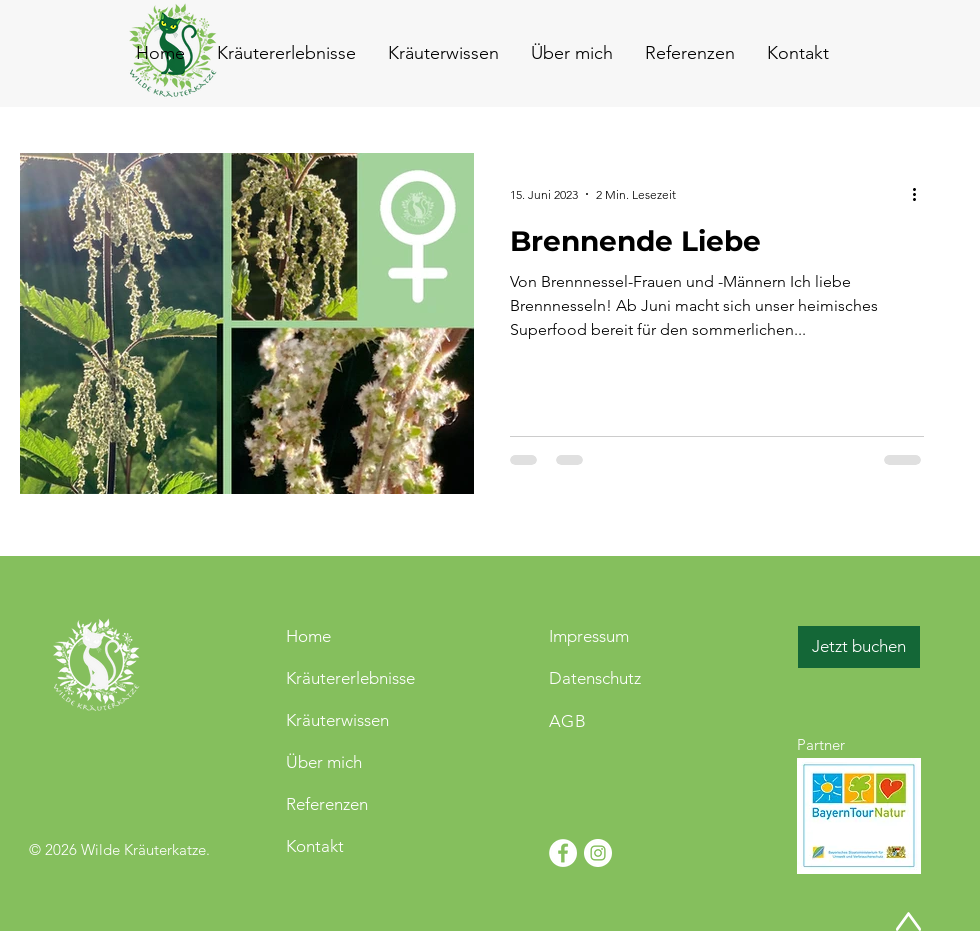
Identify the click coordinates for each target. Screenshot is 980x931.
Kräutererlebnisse (350, 678)
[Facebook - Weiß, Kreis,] (563, 853)
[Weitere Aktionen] (921, 194)
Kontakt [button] (315, 846)
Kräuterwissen (337, 720)
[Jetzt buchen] (859, 647)
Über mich (324, 762)
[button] (797, 53)
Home (308, 636)
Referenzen (327, 804)
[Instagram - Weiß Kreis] (598, 853)
